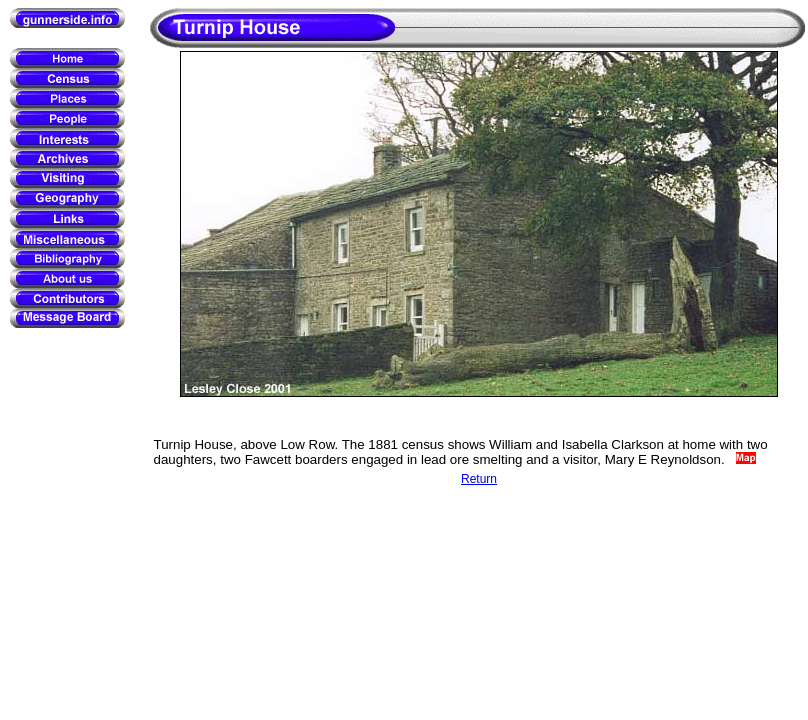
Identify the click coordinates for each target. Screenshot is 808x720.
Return (479, 479)
